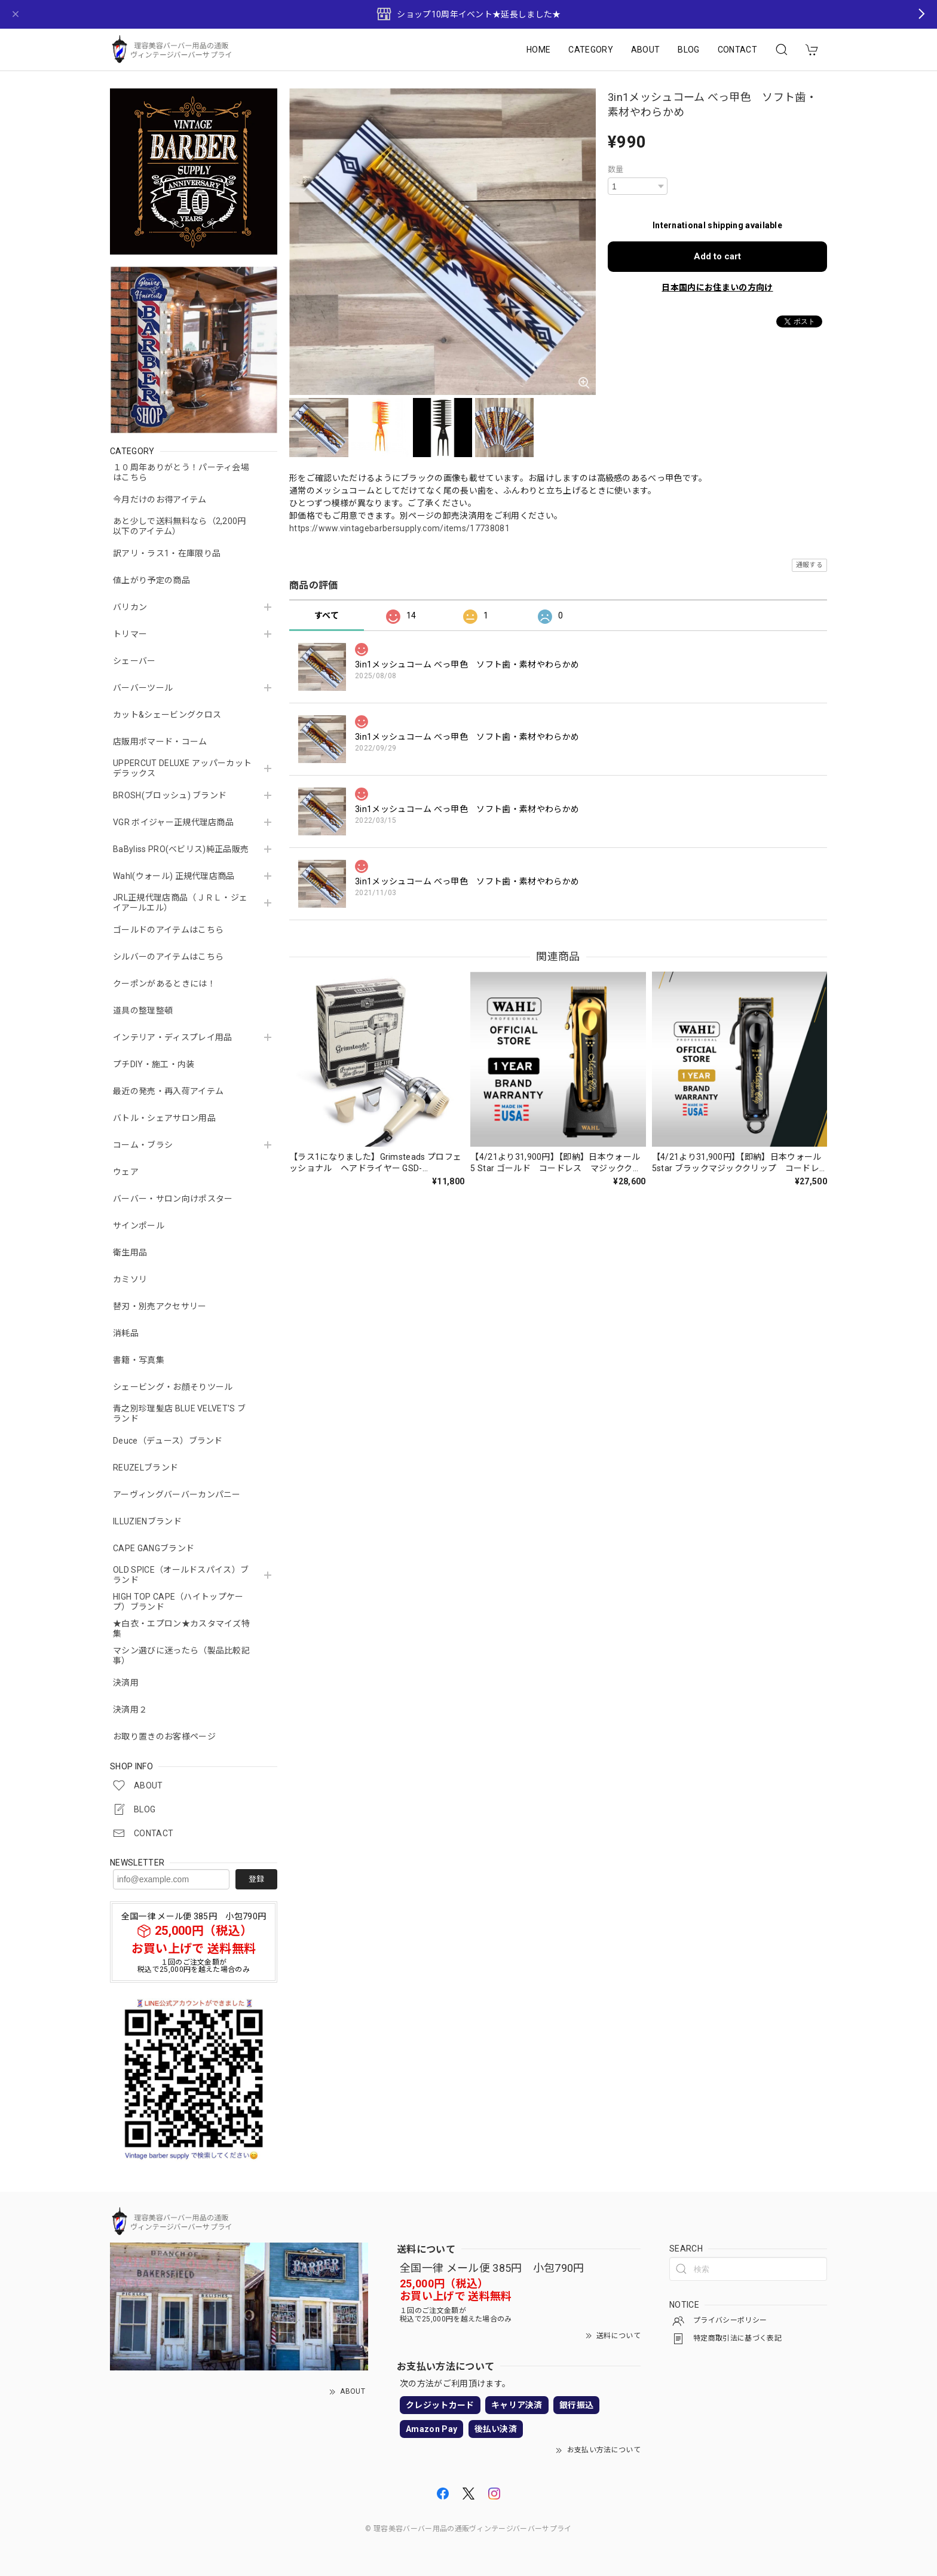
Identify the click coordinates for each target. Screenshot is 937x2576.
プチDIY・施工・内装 (154, 1064)
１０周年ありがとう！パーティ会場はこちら (181, 472)
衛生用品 (130, 1252)
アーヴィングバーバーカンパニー (177, 1494)
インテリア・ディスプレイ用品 (172, 1037)
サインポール (138, 1225)
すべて (326, 615)
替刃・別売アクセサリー (160, 1306)
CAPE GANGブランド (153, 1548)
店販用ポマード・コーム (160, 741)
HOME (538, 49)
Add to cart (717, 256)
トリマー (130, 634)
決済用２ (130, 1709)
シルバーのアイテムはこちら (168, 956)
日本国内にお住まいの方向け (717, 287)
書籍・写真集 (138, 1360)
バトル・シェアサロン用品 (164, 1118)
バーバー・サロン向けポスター (172, 1198)
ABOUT (645, 49)
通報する (809, 565)
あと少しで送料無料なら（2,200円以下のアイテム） (179, 526)
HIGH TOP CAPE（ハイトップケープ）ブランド (178, 1602)
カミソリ (130, 1279)
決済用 (126, 1682)
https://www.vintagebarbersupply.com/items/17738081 (399, 528)
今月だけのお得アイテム (160, 499)
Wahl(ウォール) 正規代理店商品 (174, 876)
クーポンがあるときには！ (164, 983)
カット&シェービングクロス (167, 714)
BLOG (688, 49)
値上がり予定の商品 (151, 580)
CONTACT (737, 49)
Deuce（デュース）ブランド (168, 1440)
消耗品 (126, 1333)
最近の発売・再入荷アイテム (168, 1091)
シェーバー (134, 661)
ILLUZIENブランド (147, 1521)
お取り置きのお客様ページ (164, 1736)
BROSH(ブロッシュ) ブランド (169, 795)
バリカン (130, 607)
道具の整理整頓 (143, 1010)
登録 (256, 1878)
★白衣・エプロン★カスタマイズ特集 (181, 1628)
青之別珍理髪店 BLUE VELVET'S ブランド (179, 1413)
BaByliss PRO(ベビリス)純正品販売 (181, 849)
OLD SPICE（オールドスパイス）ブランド (181, 1575)
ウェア (126, 1172)
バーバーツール (143, 688)
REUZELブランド (145, 1467)
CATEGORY (590, 49)
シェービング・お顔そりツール (172, 1387)
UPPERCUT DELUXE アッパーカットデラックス (182, 768)
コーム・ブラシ (143, 1145)
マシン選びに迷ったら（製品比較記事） (181, 1655)
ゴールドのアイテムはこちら (168, 930)
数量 (616, 169)
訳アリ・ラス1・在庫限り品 (167, 553)
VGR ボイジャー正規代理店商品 (173, 822)
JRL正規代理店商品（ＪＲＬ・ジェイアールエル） (180, 902)
